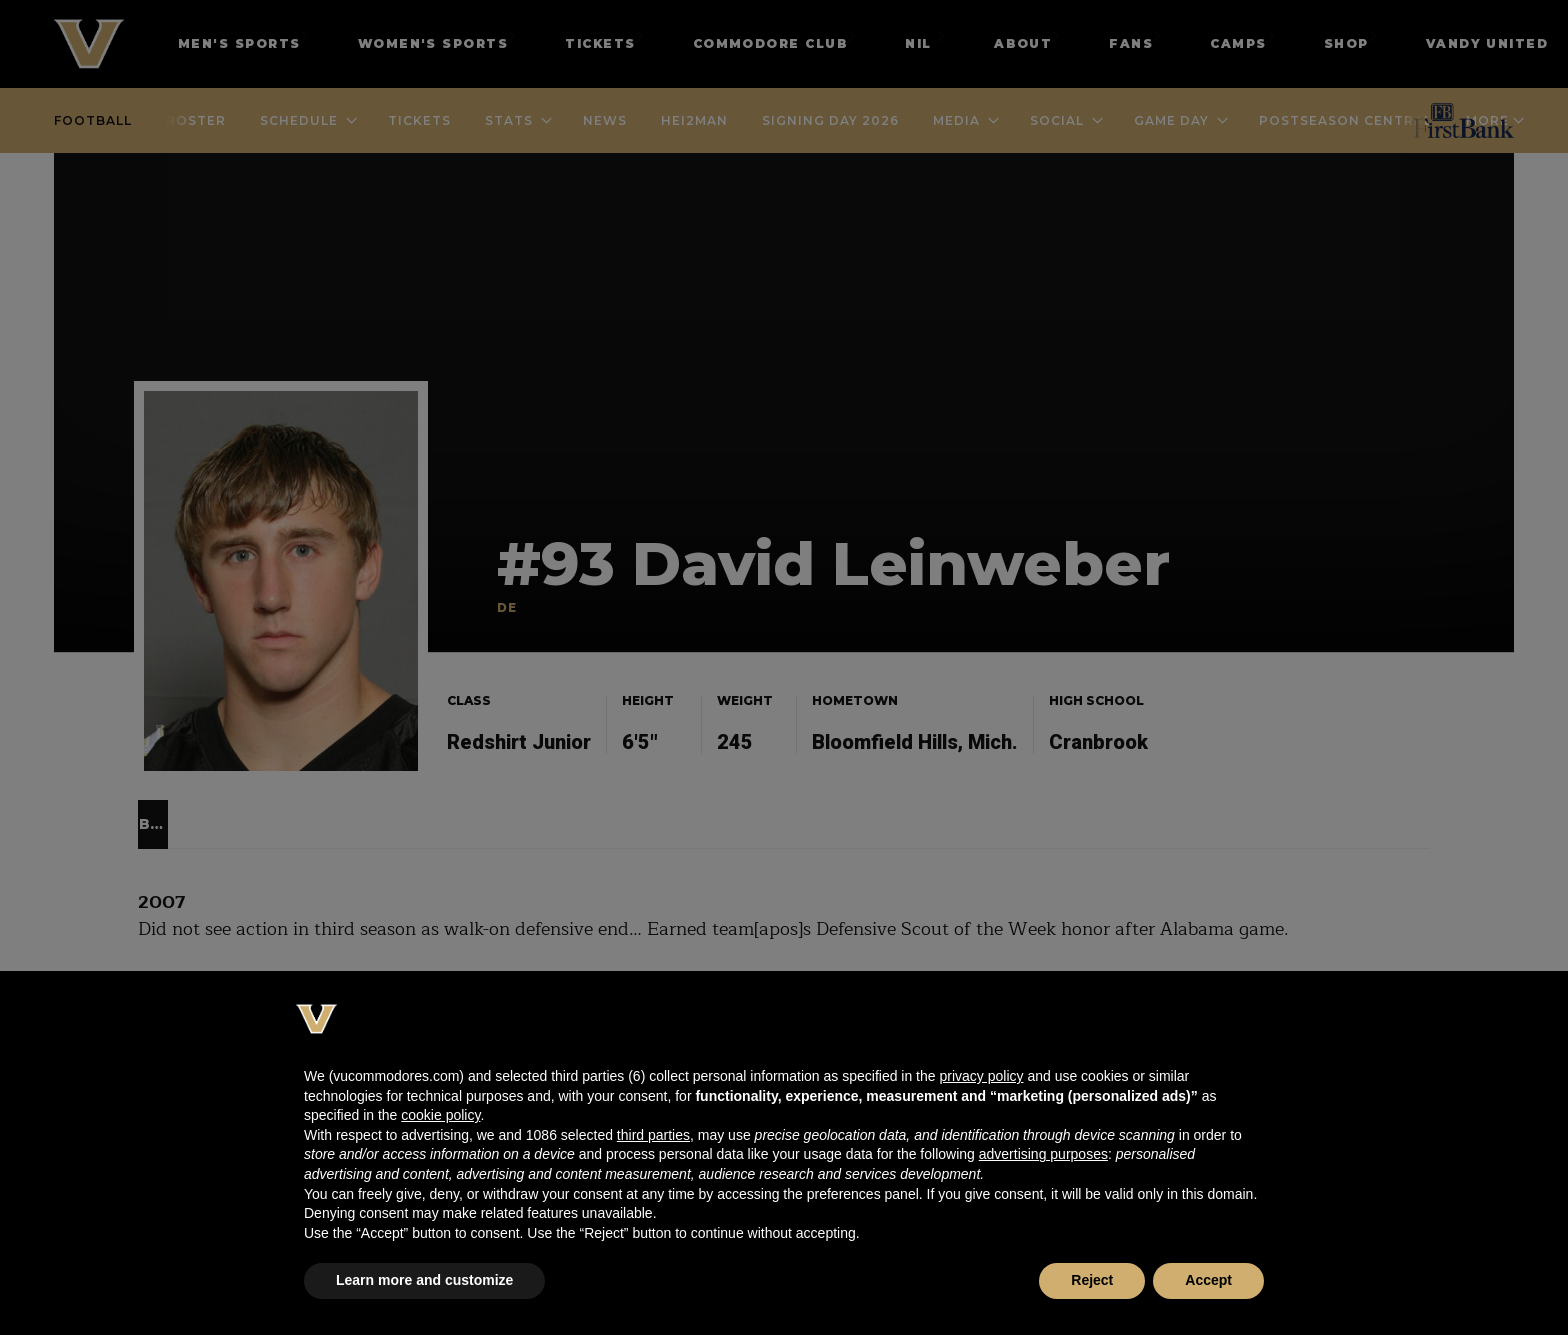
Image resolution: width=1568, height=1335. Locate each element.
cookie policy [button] (440, 1115)
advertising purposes (1043, 1154)
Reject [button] (1092, 1280)
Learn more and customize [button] (424, 1280)
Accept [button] (1208, 1280)
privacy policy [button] (981, 1076)
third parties (653, 1135)
